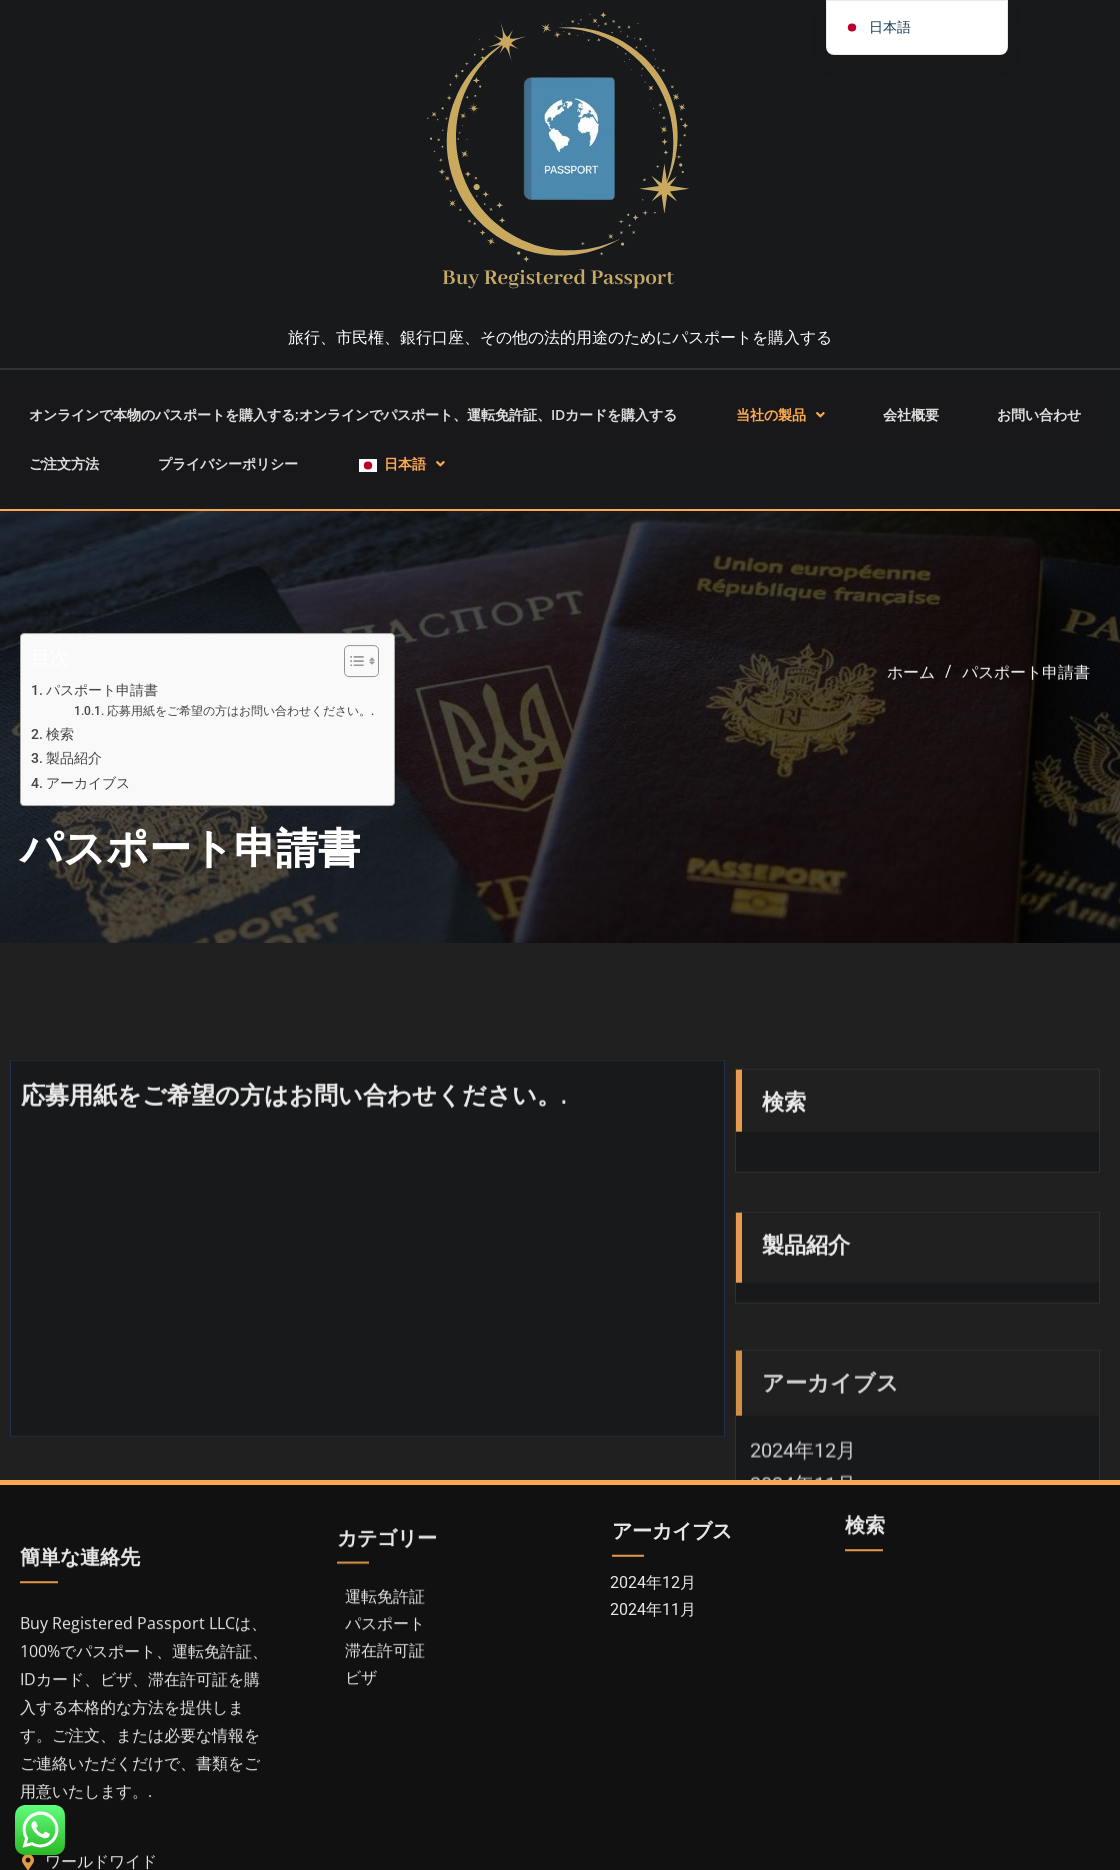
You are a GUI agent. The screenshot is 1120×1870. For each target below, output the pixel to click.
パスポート (385, 1704)
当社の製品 (787, 403)
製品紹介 (74, 780)
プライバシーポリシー (195, 429)
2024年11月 (653, 1647)
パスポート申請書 (102, 711)
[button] (787, 403)
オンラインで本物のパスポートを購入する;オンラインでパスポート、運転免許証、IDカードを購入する (362, 403)
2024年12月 (653, 1620)
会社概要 (894, 403)
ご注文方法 (52, 429)
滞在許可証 (385, 1731)
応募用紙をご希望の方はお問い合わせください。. (240, 733)
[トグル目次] (351, 682)
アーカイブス (88, 804)
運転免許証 (385, 1677)
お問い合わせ (999, 403)
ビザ (361, 1758)
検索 (60, 755)
